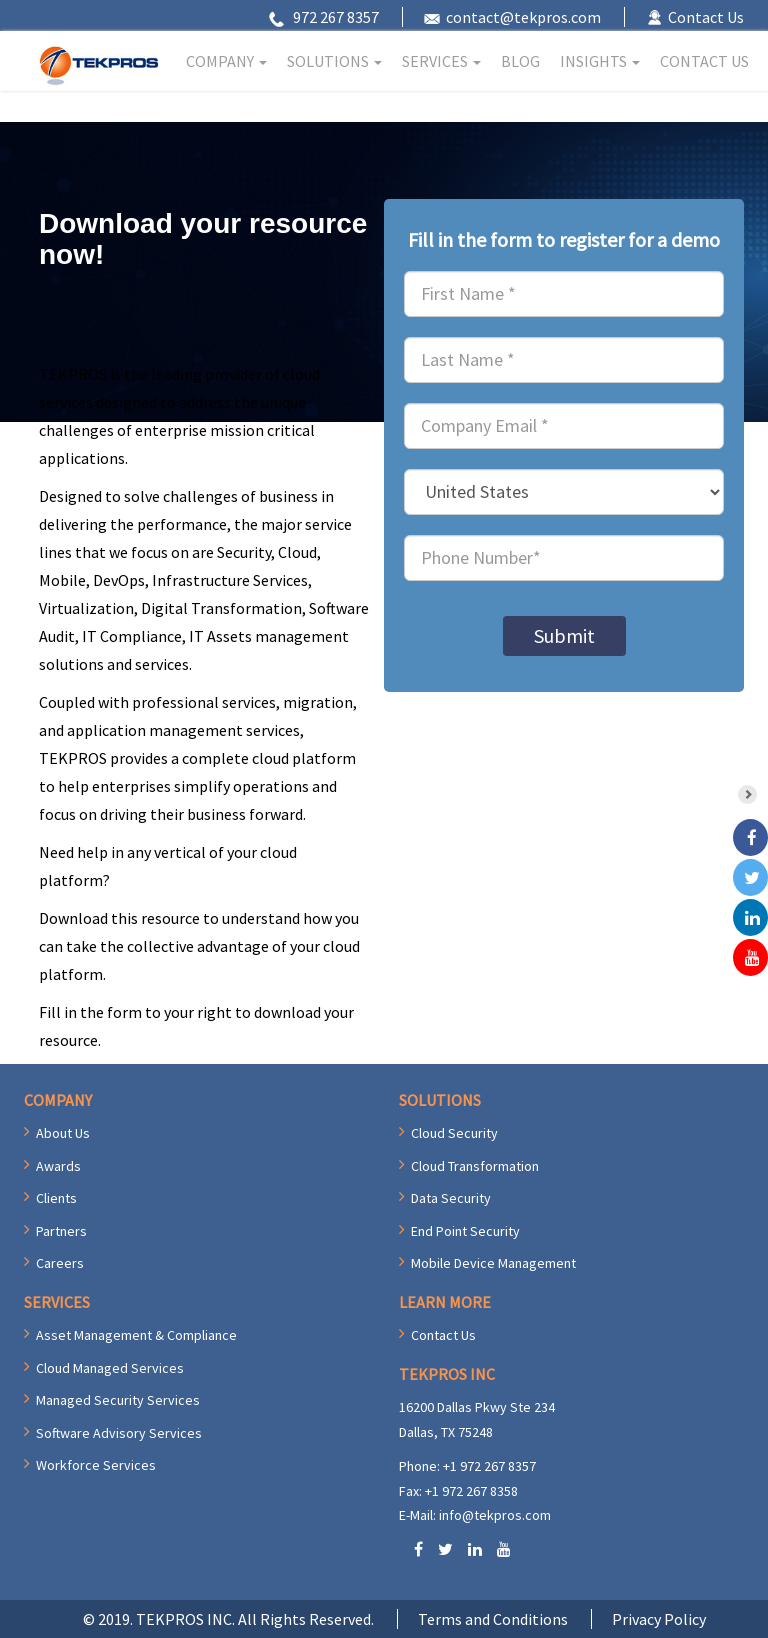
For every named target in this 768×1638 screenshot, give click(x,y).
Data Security (451, 1198)
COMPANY (226, 61)
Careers (60, 1263)
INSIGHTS (600, 61)
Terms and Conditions (493, 1619)
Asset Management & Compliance (136, 1335)
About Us (63, 1133)
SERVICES (441, 61)
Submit (564, 635)
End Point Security (465, 1231)
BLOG (520, 61)
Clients (56, 1198)
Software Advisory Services (119, 1433)
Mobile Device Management (493, 1263)
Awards (58, 1166)
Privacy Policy (659, 1619)
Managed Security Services (118, 1400)
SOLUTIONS (334, 61)
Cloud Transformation (475, 1166)
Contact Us (706, 17)
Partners (61, 1231)
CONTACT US (704, 61)
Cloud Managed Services (110, 1368)
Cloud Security (454, 1133)
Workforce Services (96, 1465)
